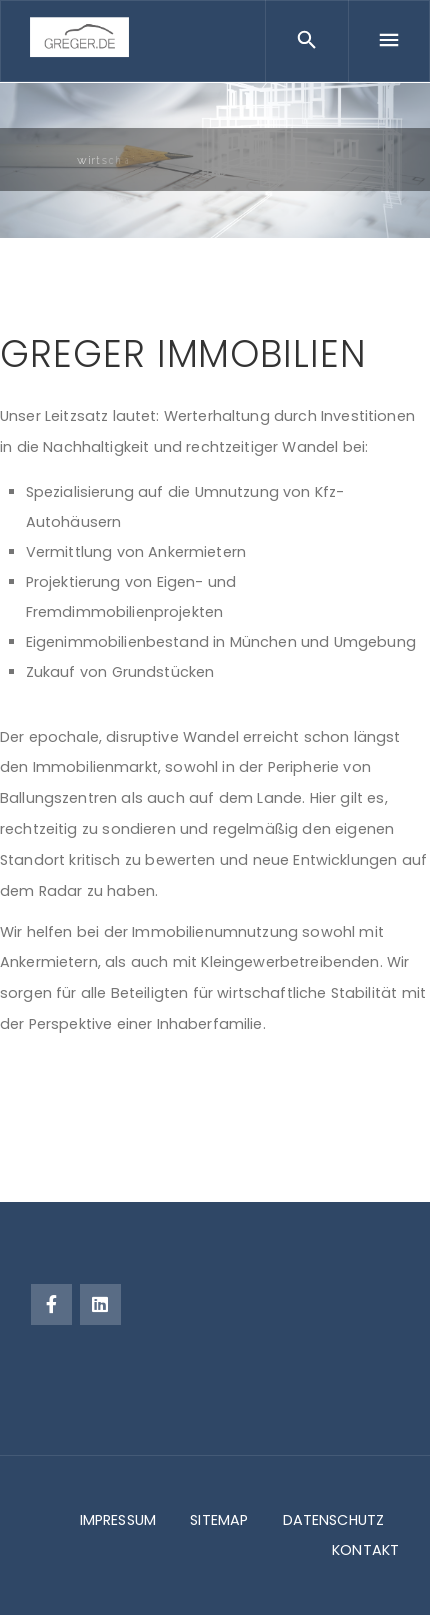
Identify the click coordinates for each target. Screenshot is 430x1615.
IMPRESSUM (118, 1520)
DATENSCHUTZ (334, 1520)
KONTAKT (365, 1550)
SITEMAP (219, 1520)
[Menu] (389, 41)
